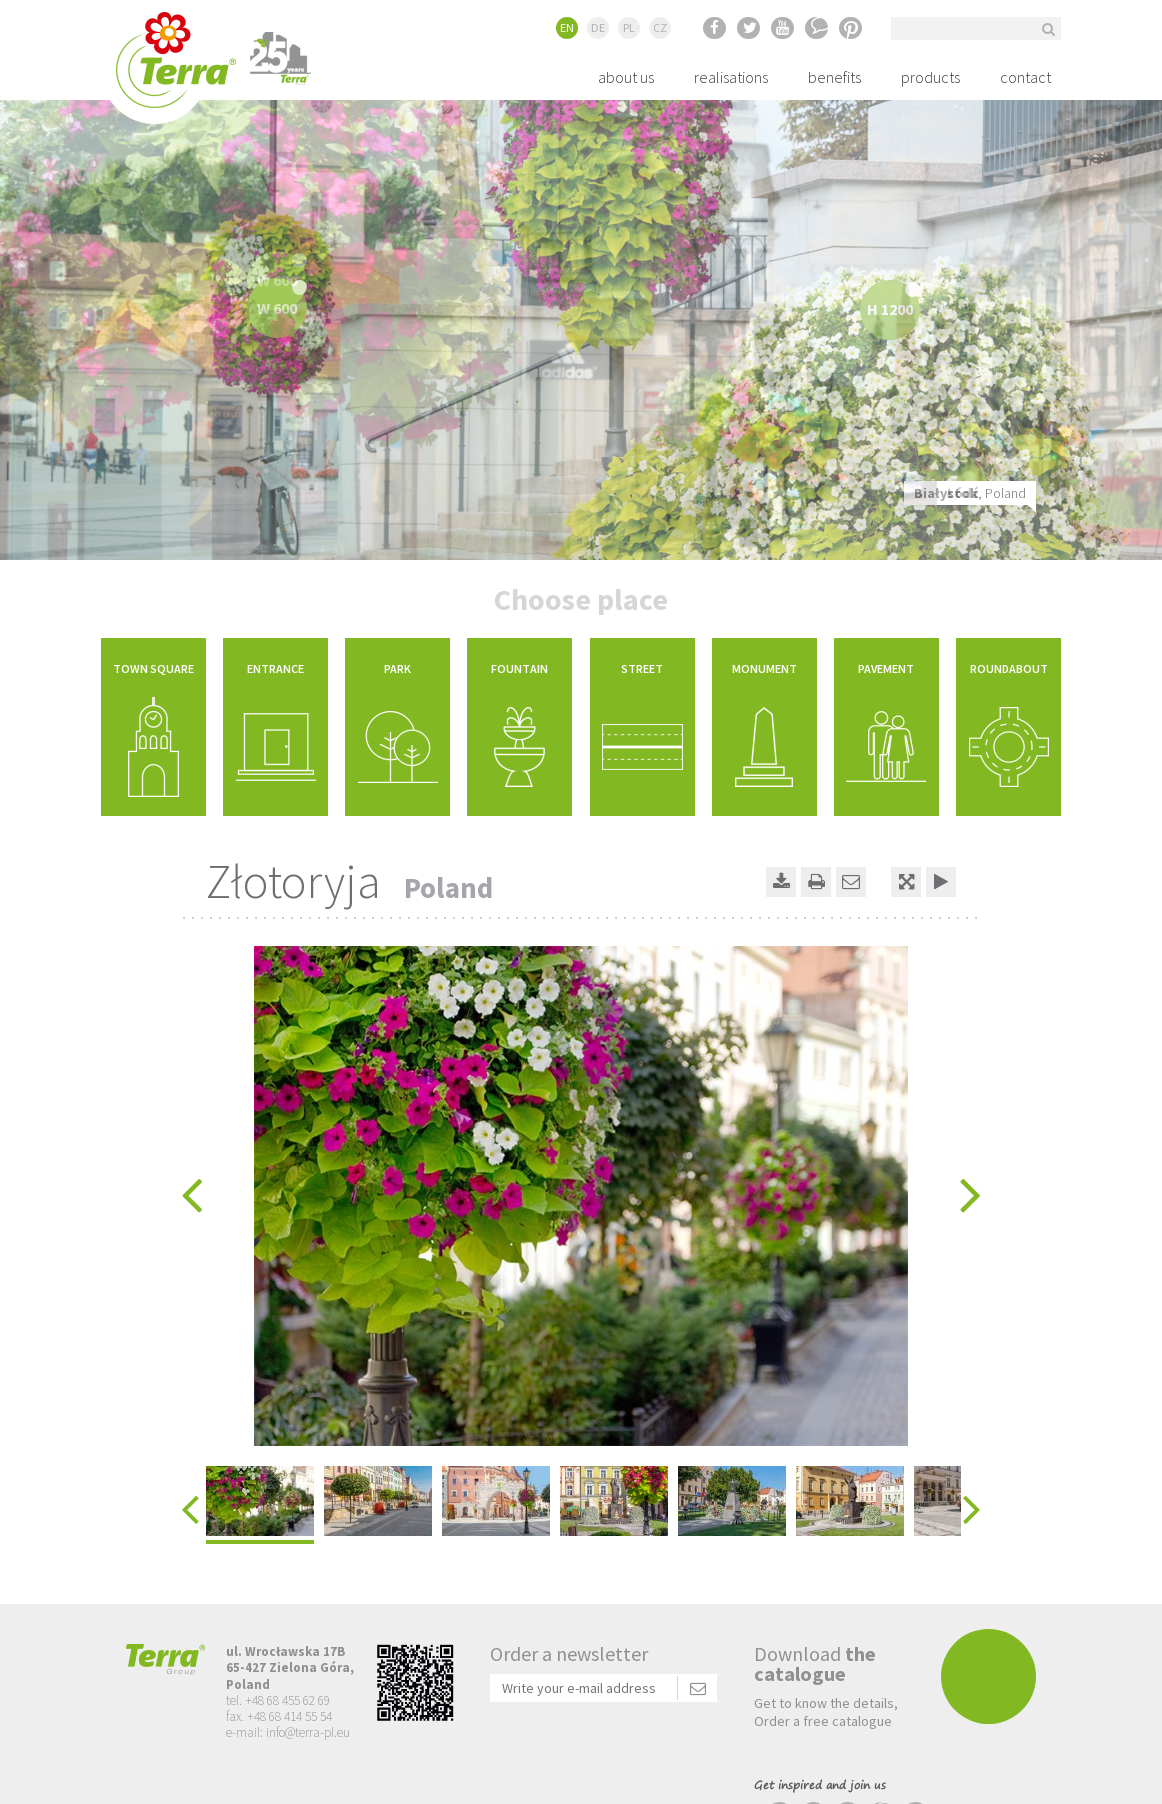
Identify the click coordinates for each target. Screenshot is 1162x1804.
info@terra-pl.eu (308, 1732)
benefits (834, 77)
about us (626, 77)
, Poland (970, 493)
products (930, 77)
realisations (731, 77)
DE (598, 27)
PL (629, 27)
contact (1025, 77)
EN (567, 27)
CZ (660, 27)
